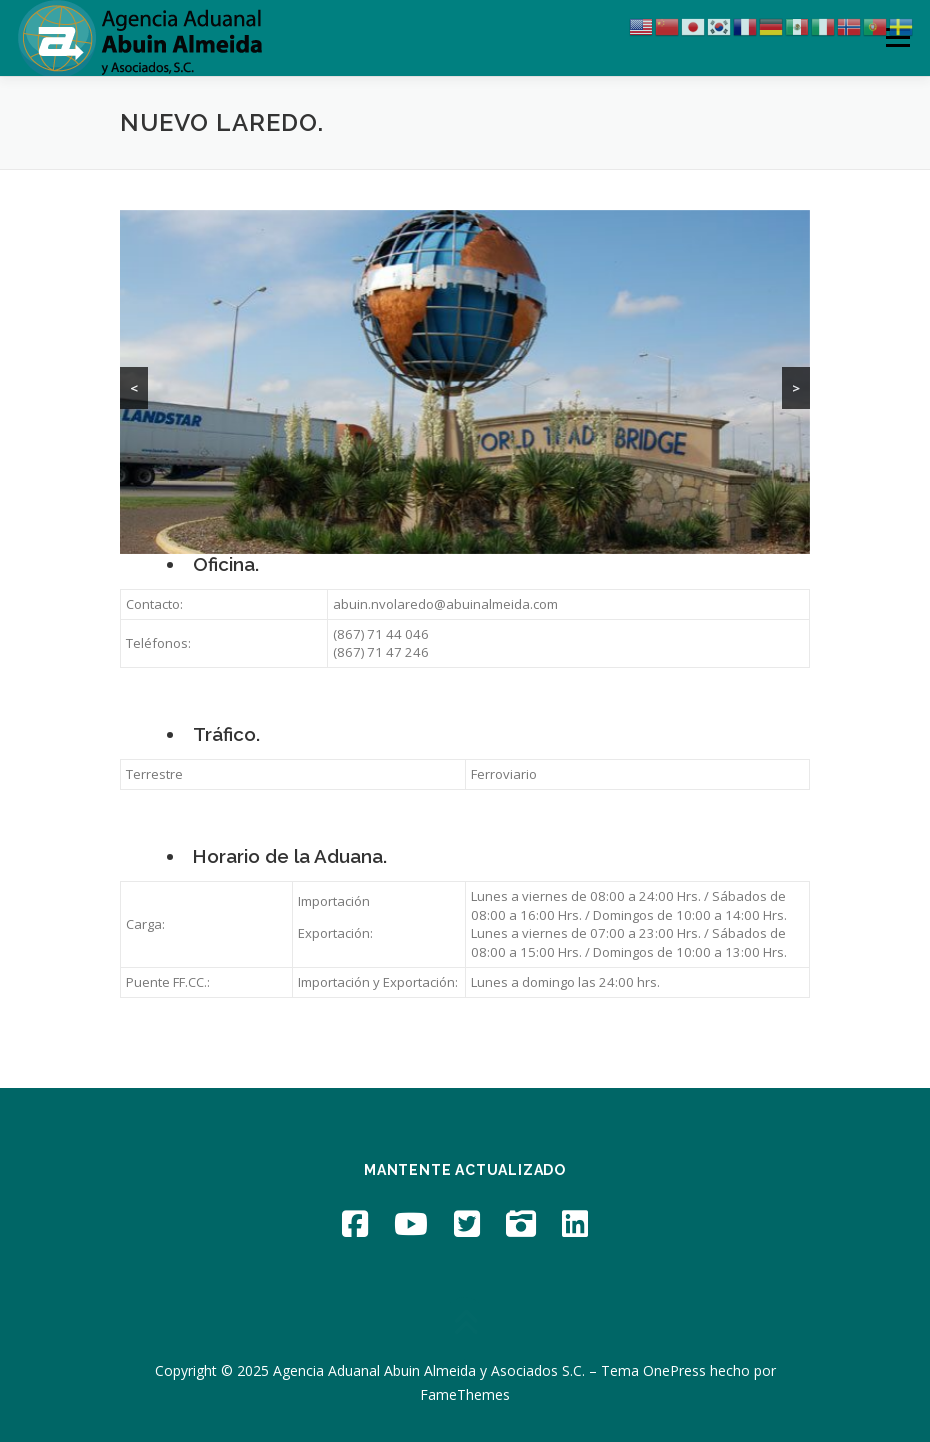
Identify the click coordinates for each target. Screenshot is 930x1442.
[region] (465, 382)
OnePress (674, 1370)
